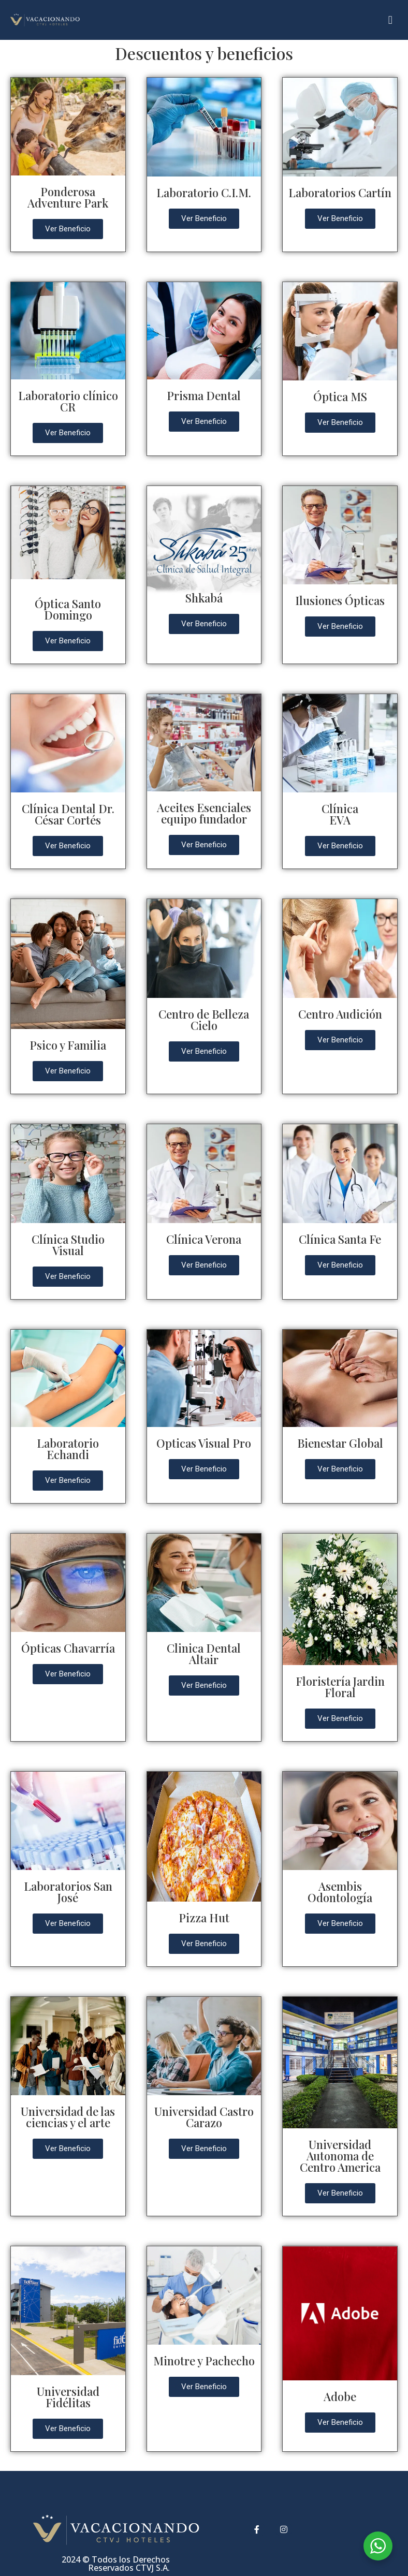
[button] (390, 20)
